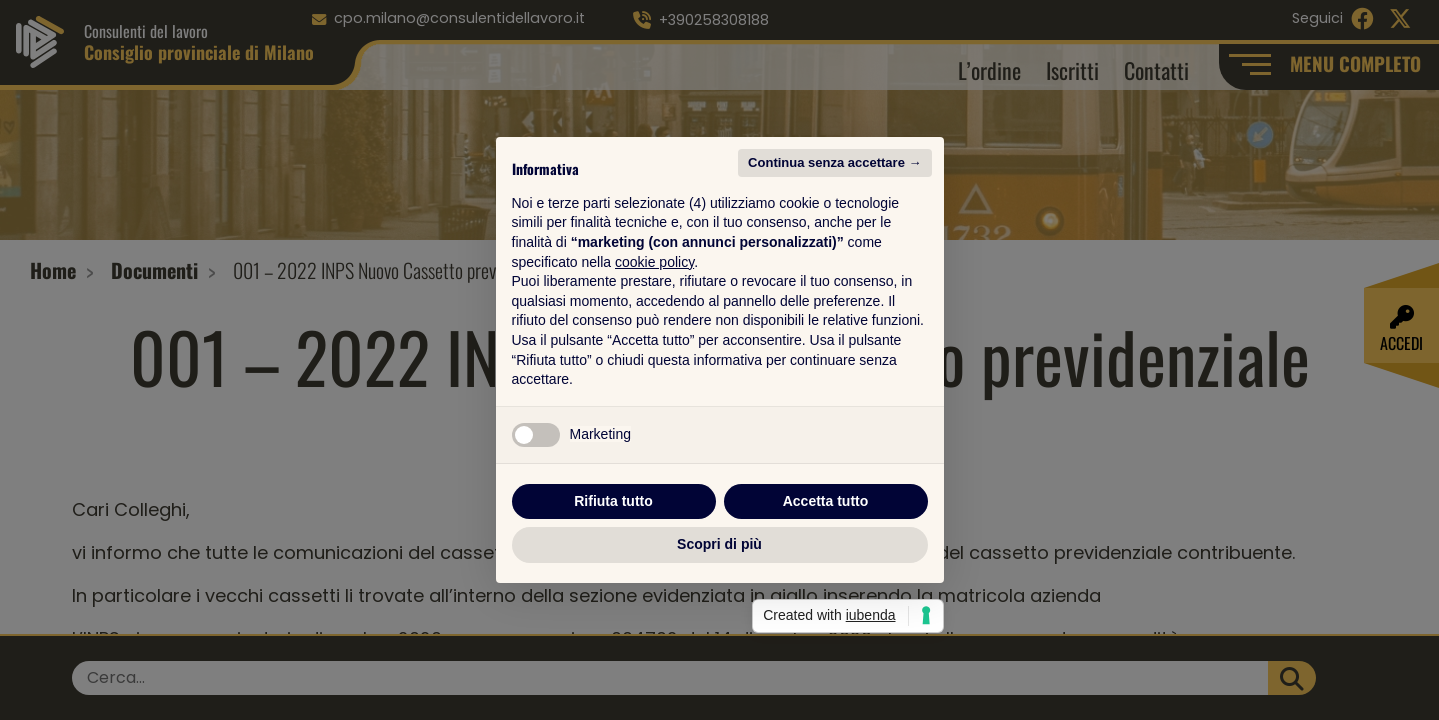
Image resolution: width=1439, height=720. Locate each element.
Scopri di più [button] (719, 544)
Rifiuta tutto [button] (613, 501)
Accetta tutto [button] (826, 501)
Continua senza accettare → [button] (834, 162)
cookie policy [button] (654, 262)
